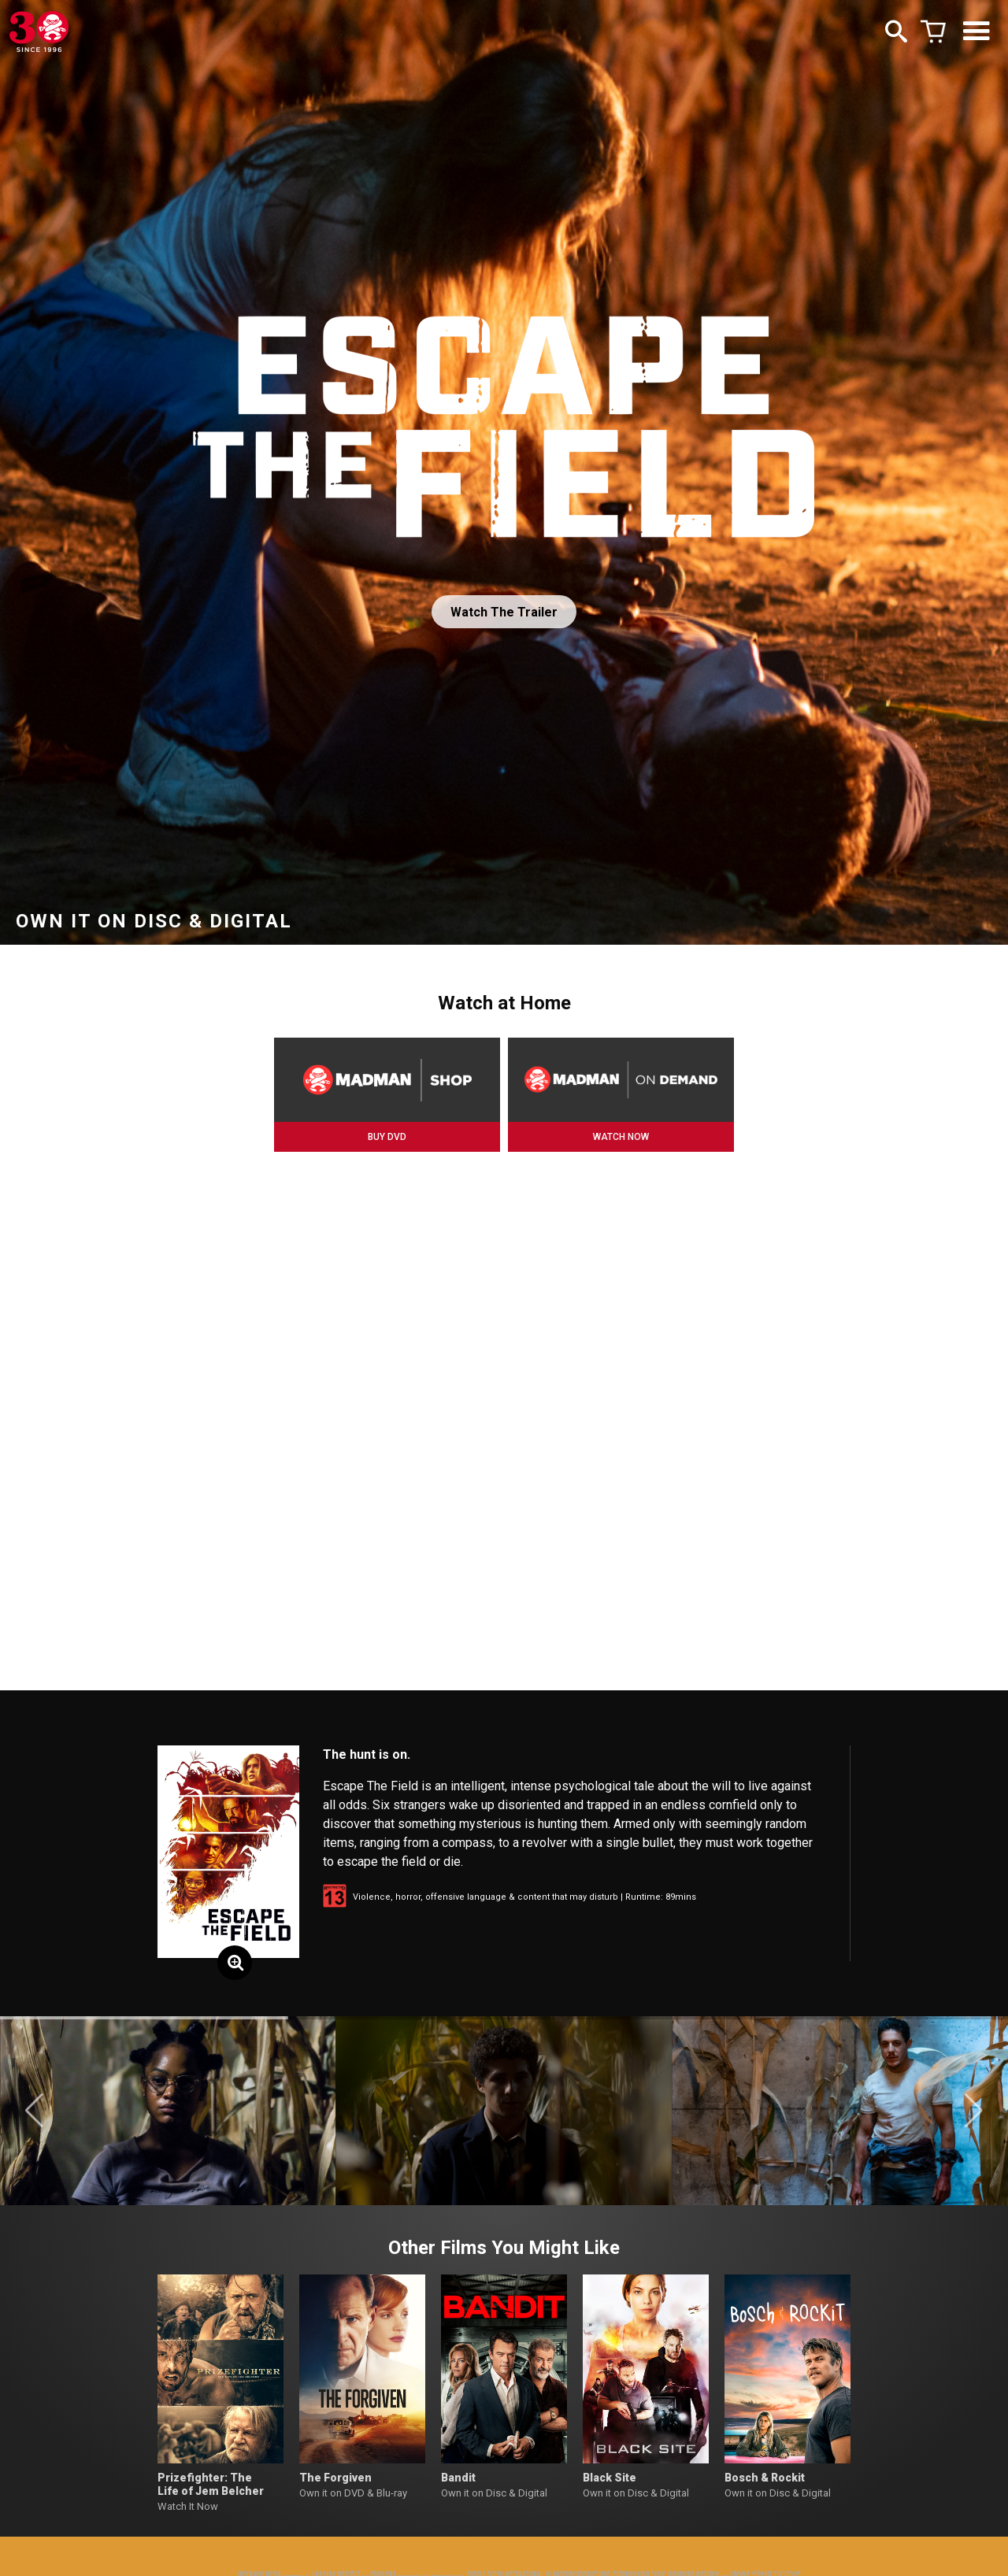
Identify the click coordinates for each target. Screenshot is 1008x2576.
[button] (34, 2110)
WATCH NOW (621, 1136)
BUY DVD (387, 1136)
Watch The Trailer (504, 612)
